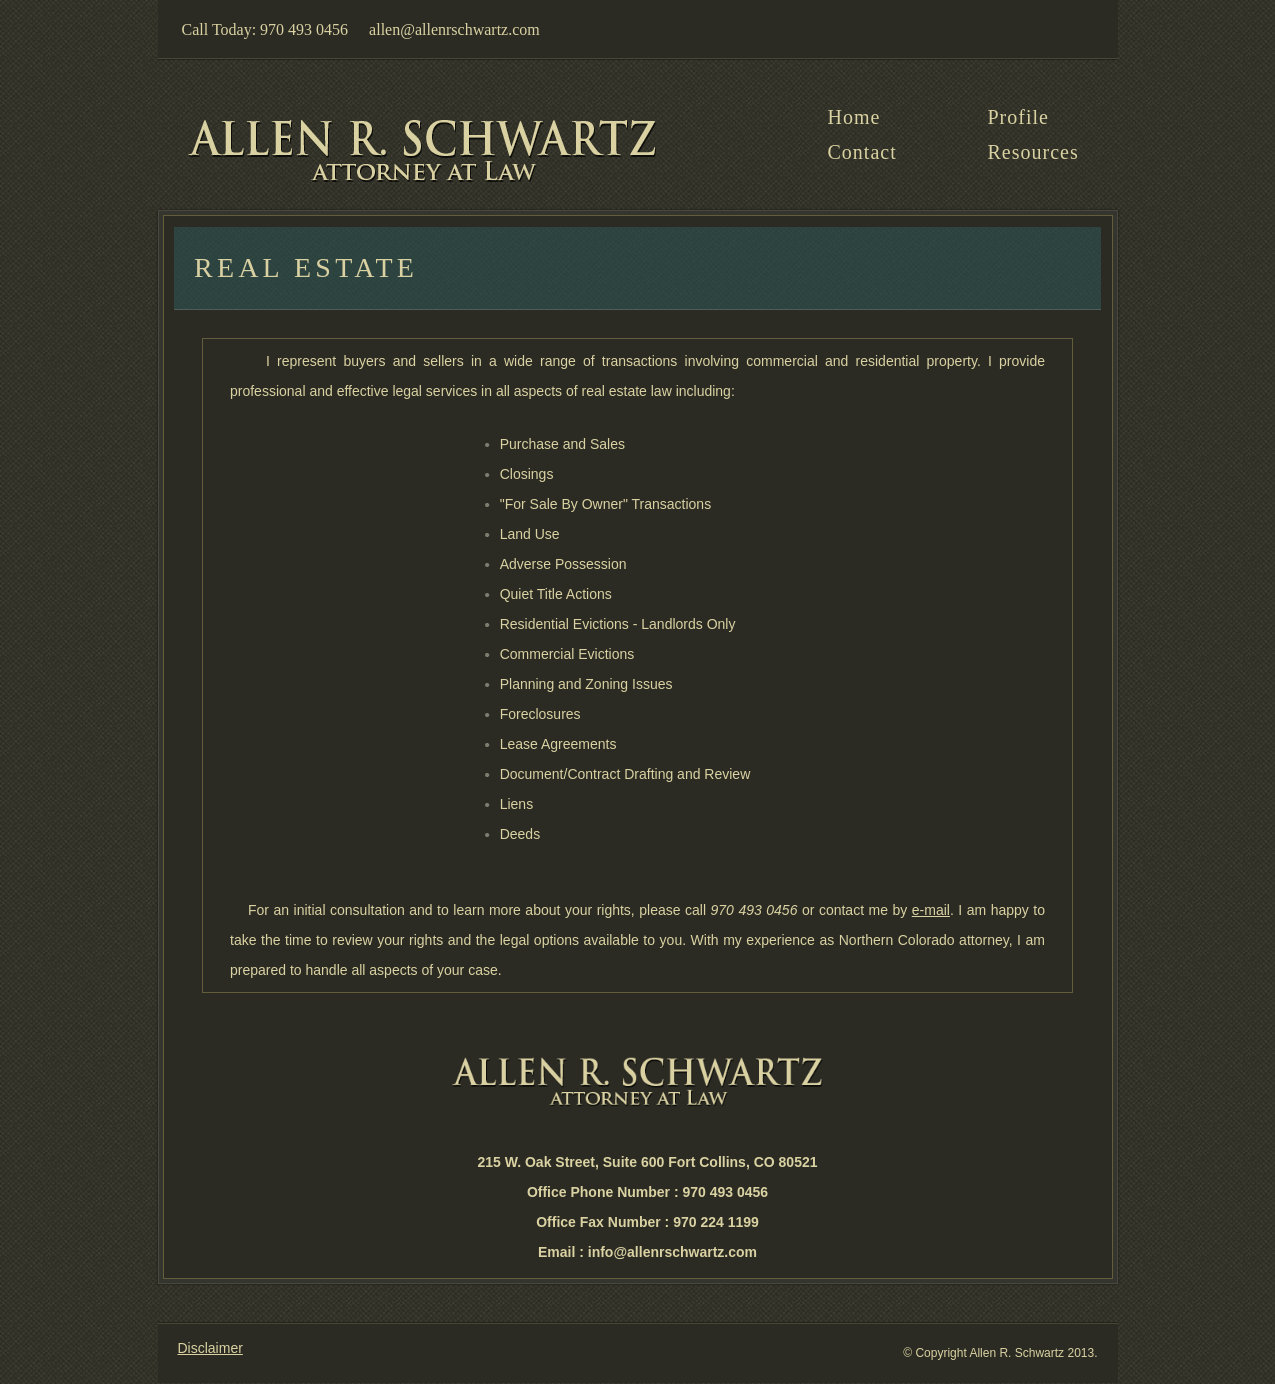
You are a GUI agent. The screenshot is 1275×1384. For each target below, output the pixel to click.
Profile (1018, 117)
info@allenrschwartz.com (672, 1252)
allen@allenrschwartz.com (454, 29)
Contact (862, 152)
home (854, 117)
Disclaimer (210, 1348)
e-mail (931, 910)
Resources (1033, 152)
